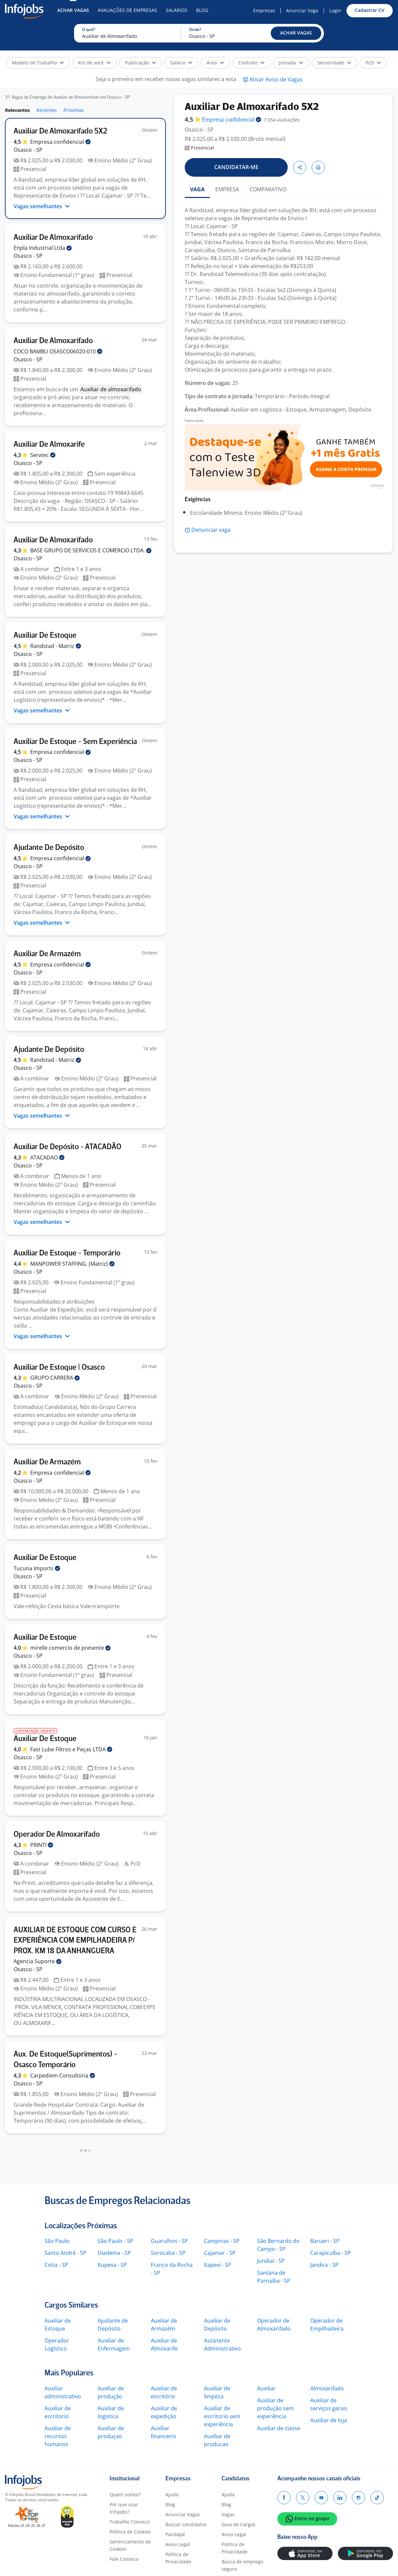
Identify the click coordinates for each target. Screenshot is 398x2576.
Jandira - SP (324, 2264)
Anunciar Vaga (302, 10)
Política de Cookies (130, 2532)
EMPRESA (227, 189)
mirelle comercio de (70, 1647)
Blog (202, 10)
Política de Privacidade (178, 2558)
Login (335, 10)
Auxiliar (266, 2388)
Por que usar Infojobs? (124, 2508)
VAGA (197, 189)
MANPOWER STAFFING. (72, 1263)
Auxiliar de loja (328, 2420)
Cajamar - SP (220, 2252)
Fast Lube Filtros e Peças (71, 1749)
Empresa (231, 120)
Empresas (264, 10)
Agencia (37, 1961)
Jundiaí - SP (271, 2260)
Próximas (73, 110)
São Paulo (57, 2241)
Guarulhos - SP (169, 2241)
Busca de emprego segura (242, 2565)
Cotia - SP (56, 2264)
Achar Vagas (73, 10)
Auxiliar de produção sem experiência (275, 2408)
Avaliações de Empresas (127, 10)
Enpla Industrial (43, 247)
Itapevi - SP (217, 2264)
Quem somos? (125, 2494)
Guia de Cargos (238, 2524)
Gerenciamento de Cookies (130, 2545)
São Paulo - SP (115, 2241)
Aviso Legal (177, 2544)
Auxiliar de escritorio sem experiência (222, 2416)
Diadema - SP (114, 2252)
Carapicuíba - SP (330, 2252)
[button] (296, 33)
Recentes (47, 110)
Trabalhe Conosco (129, 2522)
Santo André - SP (65, 2252)
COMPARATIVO (267, 189)
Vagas (228, 2514)
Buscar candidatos (186, 2524)
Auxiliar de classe (278, 2428)
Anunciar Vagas (182, 2514)
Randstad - (55, 646)
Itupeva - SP (112, 2264)
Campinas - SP (222, 2241)
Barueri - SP (325, 2241)
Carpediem (62, 2075)
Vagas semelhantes (42, 206)
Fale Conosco (124, 2559)
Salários (176, 10)
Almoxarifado (327, 2388)
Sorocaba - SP (168, 2252)
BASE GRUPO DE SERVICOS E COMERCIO (90, 550)
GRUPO (55, 1377)
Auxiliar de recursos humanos (58, 2436)
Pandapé (175, 2534)
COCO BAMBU (58, 351)
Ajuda (171, 2494)
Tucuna (37, 1568)
